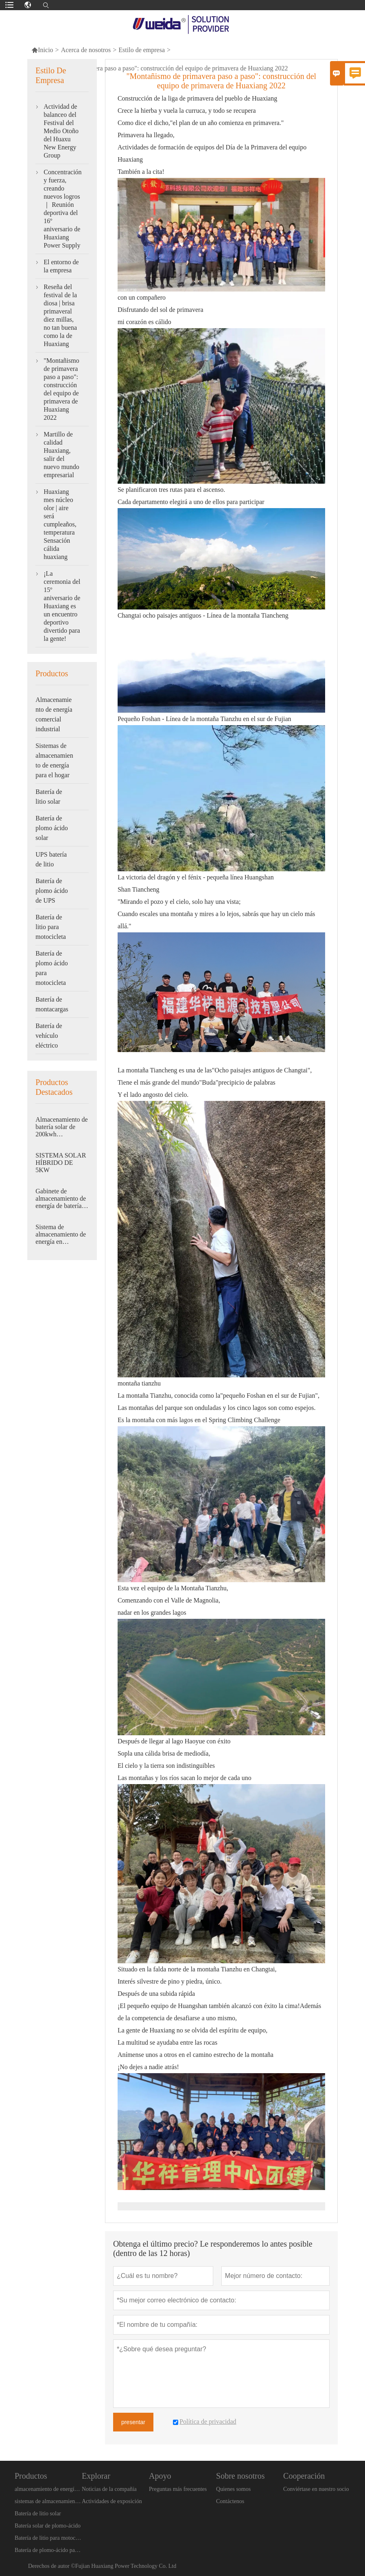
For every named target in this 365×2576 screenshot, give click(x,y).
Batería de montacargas (51, 1004)
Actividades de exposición (112, 2501)
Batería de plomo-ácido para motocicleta (48, 2550)
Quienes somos (233, 2489)
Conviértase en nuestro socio (316, 2489)
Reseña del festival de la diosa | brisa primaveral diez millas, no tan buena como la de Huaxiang (60, 315)
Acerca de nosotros (86, 49)
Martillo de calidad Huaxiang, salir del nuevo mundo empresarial (61, 454)
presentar (133, 2422)
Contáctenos (230, 2501)
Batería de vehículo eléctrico (48, 1035)
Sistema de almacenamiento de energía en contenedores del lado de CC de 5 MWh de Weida (60, 1234)
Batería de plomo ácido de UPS (51, 890)
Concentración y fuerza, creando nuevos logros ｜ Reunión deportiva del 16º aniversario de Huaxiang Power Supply (62, 209)
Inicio (42, 50)
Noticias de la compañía (109, 2489)
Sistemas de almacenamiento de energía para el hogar (54, 760)
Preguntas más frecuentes (178, 2489)
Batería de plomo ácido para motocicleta (51, 968)
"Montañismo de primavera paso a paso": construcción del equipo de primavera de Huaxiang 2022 (61, 389)
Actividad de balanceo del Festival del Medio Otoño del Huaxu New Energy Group (61, 131)
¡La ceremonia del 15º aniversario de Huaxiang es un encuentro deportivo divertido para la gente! (62, 606)
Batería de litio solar (48, 796)
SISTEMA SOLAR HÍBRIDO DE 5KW (60, 1162)
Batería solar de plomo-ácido (48, 2526)
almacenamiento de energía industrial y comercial (48, 2489)
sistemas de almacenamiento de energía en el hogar (48, 2501)
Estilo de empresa (141, 49)
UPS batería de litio (51, 859)
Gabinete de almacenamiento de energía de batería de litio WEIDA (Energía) (60, 1199)
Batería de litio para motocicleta (50, 927)
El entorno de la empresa (61, 266)
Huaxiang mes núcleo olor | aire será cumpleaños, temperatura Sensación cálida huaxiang (60, 524)
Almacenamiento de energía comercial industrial (53, 714)
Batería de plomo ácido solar (51, 828)
